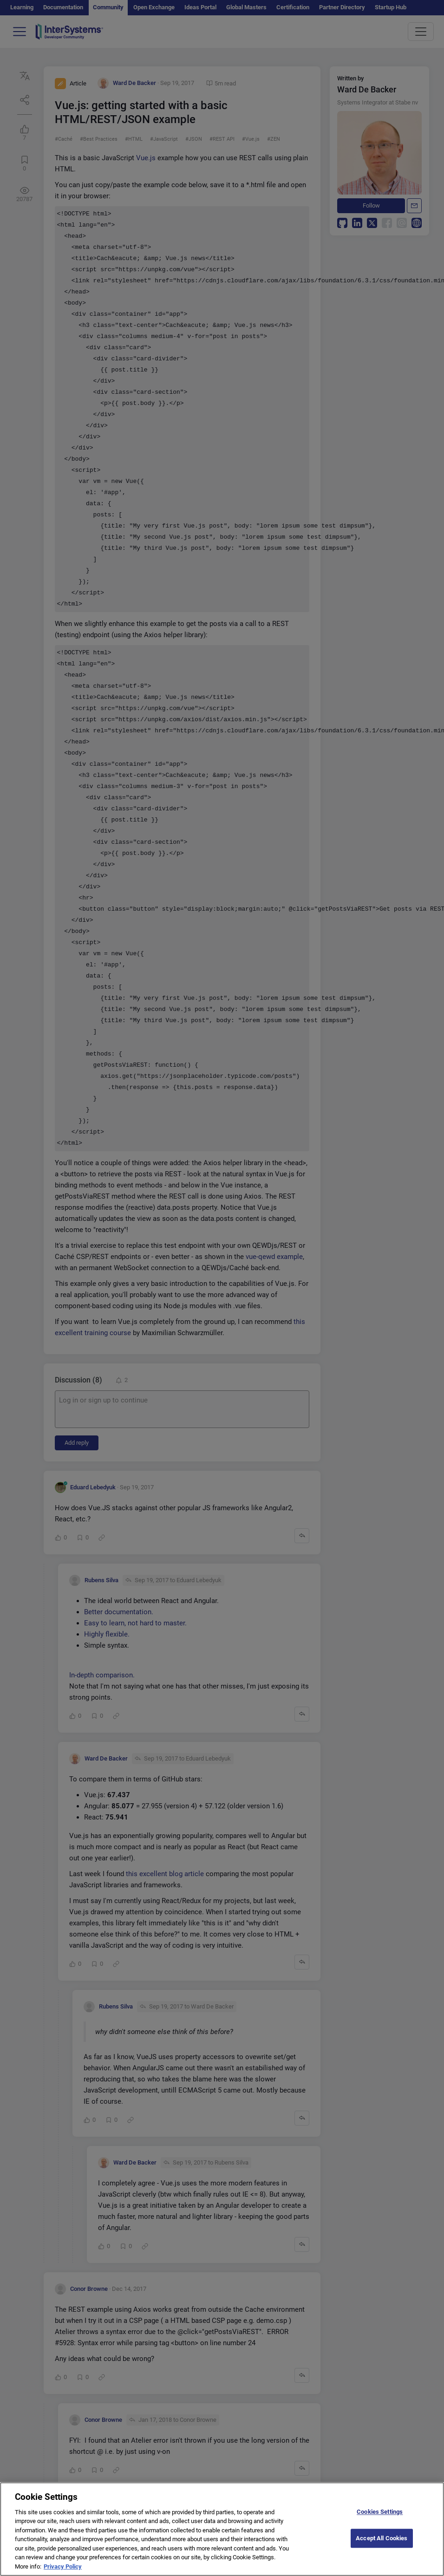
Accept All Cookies (381, 2543)
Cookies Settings (380, 2516)
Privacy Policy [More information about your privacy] (63, 2571)
